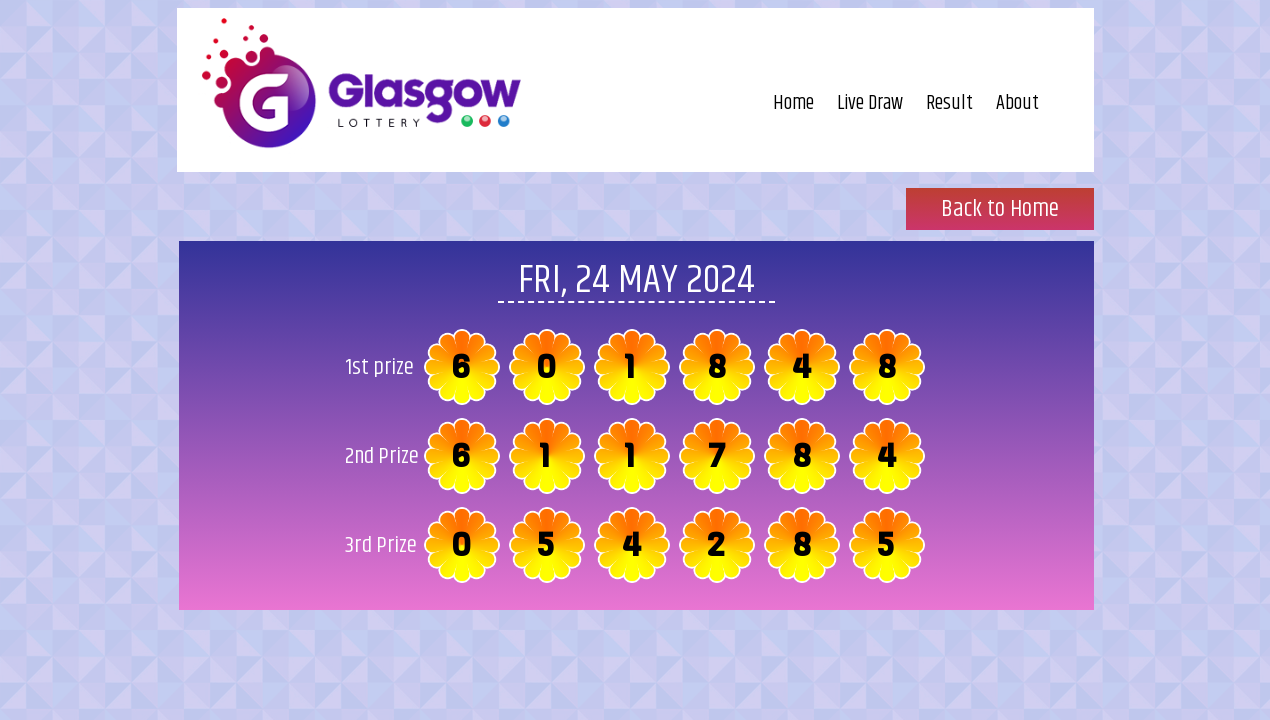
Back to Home (1000, 209)
